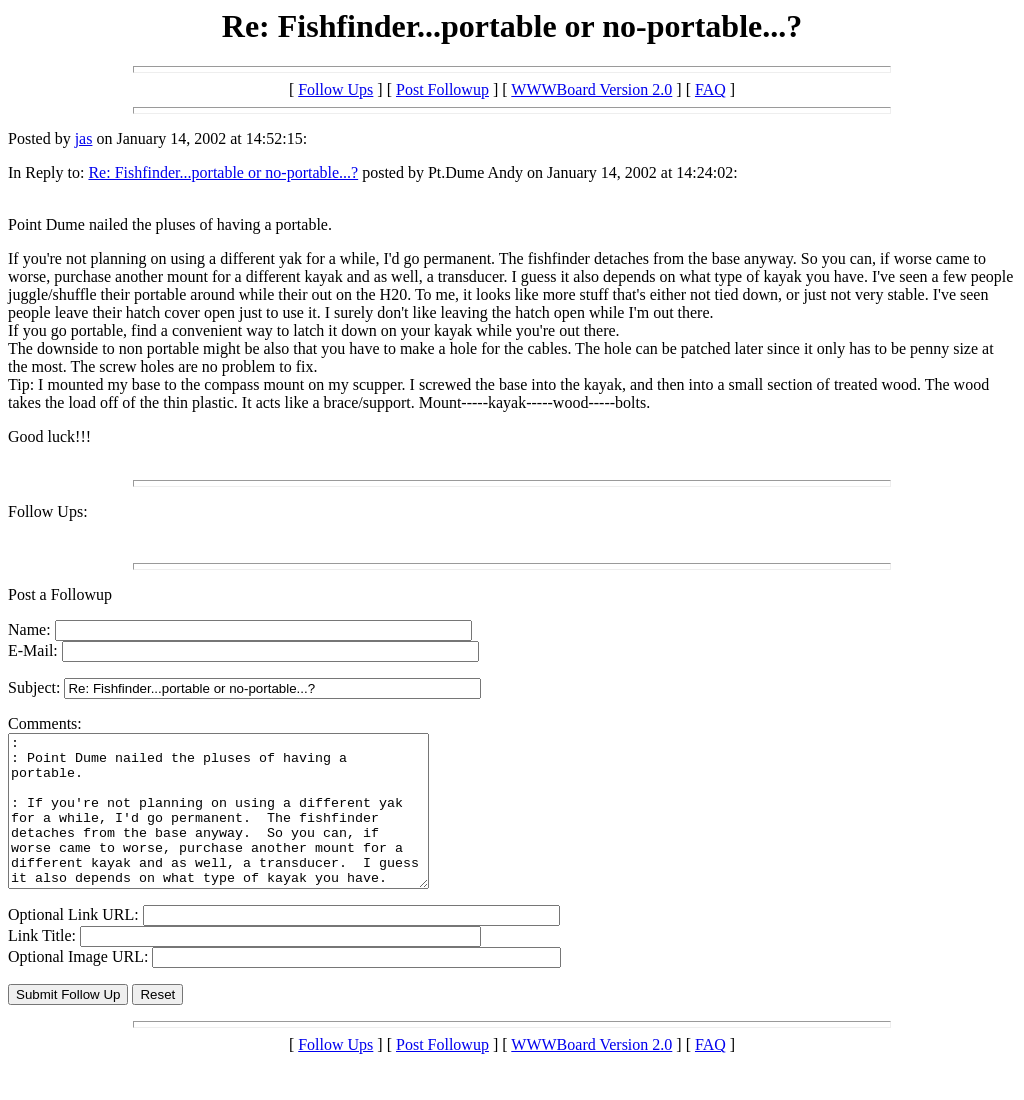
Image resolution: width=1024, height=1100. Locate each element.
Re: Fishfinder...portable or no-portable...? (223, 172)
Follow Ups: (48, 511)
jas (84, 138)
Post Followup (442, 89)
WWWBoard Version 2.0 (591, 89)
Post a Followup (60, 594)
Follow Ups (335, 89)
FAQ (710, 89)
